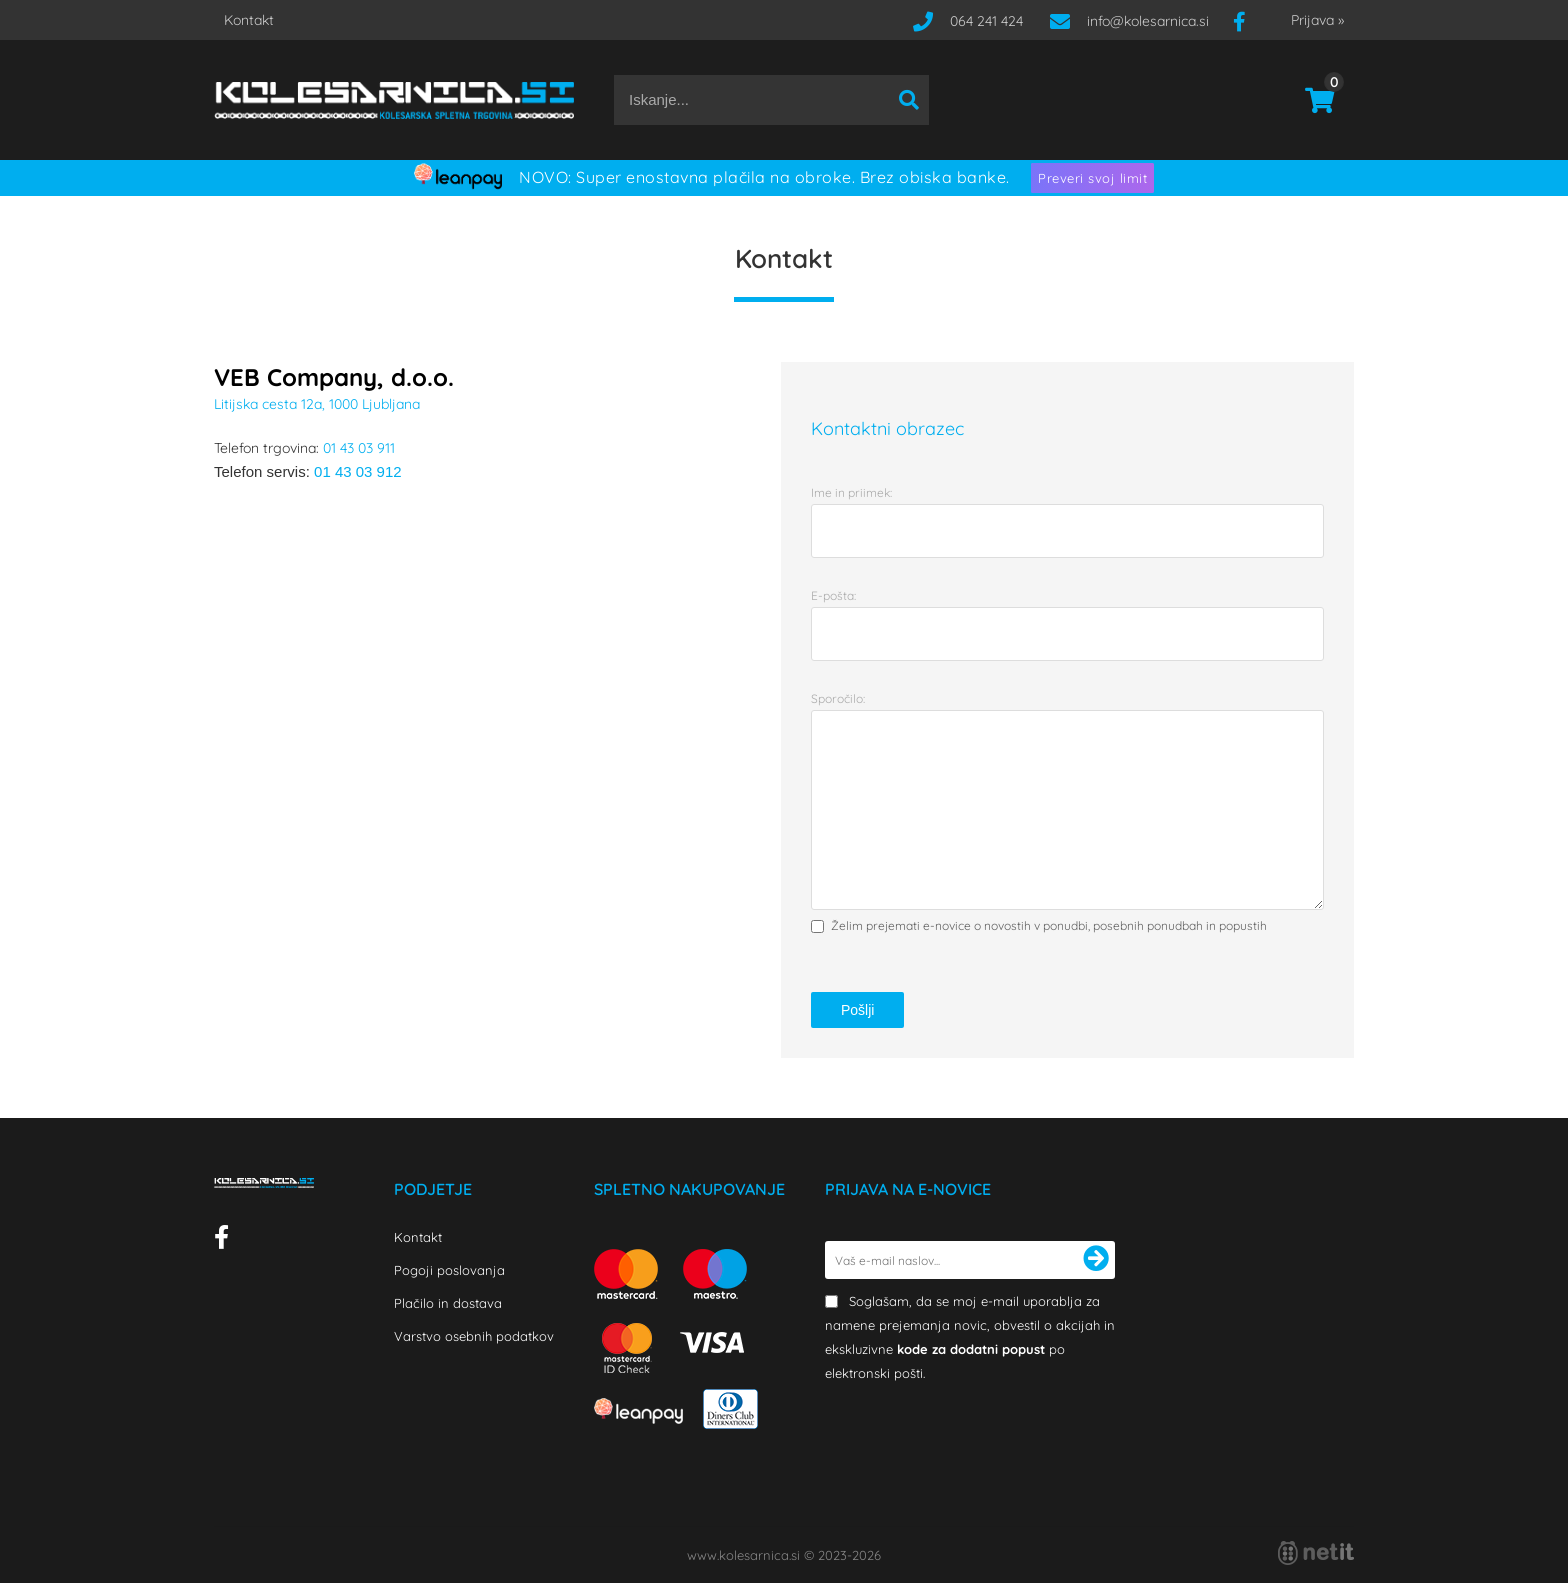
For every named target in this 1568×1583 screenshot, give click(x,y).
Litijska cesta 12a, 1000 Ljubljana (317, 404)
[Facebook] (1247, 21)
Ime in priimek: (851, 492)
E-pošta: (833, 595)
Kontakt (249, 20)
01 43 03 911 (359, 448)
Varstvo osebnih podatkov (474, 1336)
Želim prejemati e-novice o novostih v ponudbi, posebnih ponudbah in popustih (1049, 925)
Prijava (1317, 20)
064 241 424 (986, 21)
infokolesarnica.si (1148, 21)
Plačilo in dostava (448, 1303)
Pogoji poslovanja (449, 1270)
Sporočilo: (838, 698)
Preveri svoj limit (1092, 178)
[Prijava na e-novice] (1096, 1260)
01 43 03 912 (358, 471)
